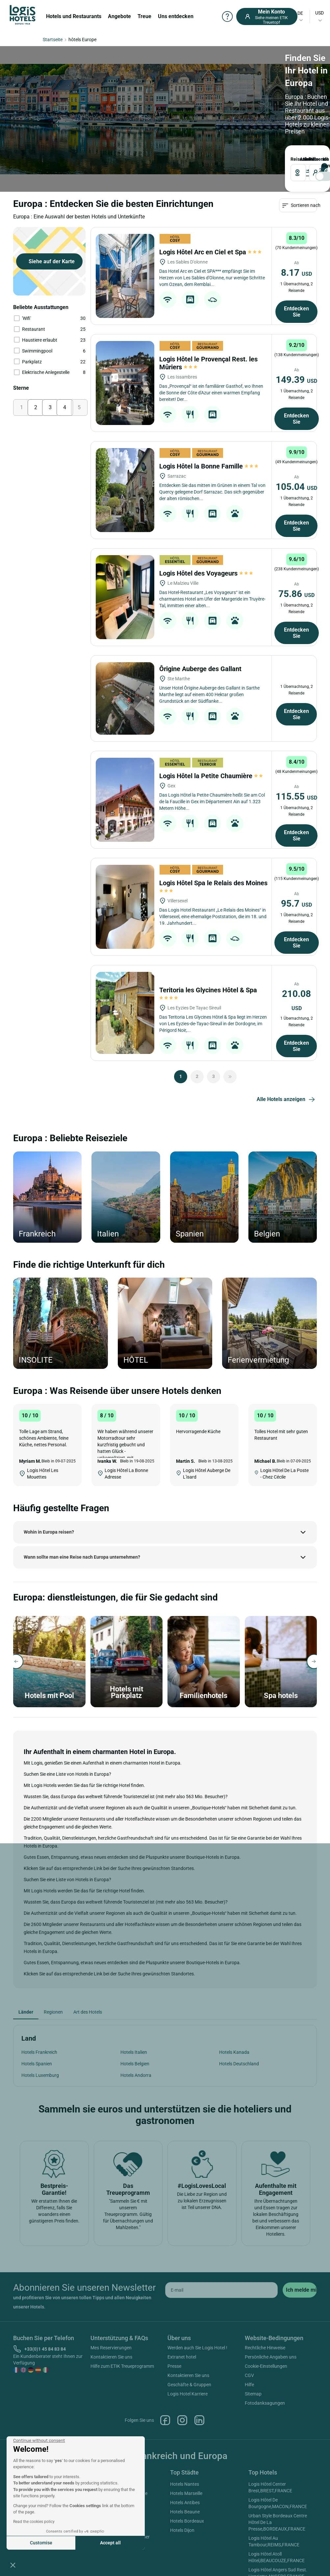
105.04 (296, 486)
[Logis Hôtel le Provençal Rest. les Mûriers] (125, 383)
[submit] (300, 2290)
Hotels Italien (133, 2052)
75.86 (296, 593)
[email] (221, 2290)
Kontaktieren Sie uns (111, 2357)
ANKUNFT (301, 159)
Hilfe (249, 2384)
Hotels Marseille (186, 2493)
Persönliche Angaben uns (270, 2357)
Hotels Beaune (185, 2511)
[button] (13, 2565)
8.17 (296, 272)
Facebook (165, 2420)
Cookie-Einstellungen (266, 2366)
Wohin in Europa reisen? (49, 1532)
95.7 (296, 903)
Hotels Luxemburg (40, 2075)
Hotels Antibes (185, 2502)
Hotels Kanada (234, 2052)
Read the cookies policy (34, 2521)
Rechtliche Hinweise (265, 2347)
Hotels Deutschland (239, 2063)
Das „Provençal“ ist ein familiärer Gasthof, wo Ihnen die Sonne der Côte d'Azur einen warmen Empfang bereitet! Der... (211, 392)
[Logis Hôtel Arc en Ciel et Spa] (125, 276)
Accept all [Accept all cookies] (110, 2542)
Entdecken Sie (296, 311)
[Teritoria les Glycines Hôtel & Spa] (125, 1013)
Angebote (119, 16)
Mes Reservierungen (111, 2347)
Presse (174, 2366)
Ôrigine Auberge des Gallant (201, 669)
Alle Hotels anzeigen (287, 1100)
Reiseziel (293, 159)
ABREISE (303, 159)
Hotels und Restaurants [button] (73, 16)
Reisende (310, 159)
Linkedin (199, 2420)
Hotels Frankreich (39, 2052)
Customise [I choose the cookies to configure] (41, 2542)
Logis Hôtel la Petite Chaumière (211, 776)
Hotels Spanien (36, 2063)
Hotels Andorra (135, 2075)
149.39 (296, 379)
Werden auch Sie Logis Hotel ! (197, 2347)
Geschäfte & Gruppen (189, 2384)
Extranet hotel (181, 2357)
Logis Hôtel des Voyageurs (206, 573)
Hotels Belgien (134, 2063)
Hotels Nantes (184, 2484)
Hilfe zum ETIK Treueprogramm (122, 2366)
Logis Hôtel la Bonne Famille (208, 466)
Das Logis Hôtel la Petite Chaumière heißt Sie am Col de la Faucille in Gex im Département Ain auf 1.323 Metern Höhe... (212, 801)
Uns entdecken (175, 16)
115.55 (296, 796)
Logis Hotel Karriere (187, 2393)
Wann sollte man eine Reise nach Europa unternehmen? (82, 1557)
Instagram (182, 2420)
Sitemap (253, 2393)
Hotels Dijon (182, 2530)
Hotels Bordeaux (187, 2521)
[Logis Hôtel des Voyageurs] (125, 597)
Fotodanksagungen (265, 2403)
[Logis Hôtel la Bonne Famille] (125, 490)
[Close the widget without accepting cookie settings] (39, 2440)
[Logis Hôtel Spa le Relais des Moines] (125, 907)
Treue (144, 16)
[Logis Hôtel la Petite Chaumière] (125, 800)
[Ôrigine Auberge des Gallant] (125, 698)
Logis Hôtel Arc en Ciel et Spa (210, 252)
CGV (249, 2375)
